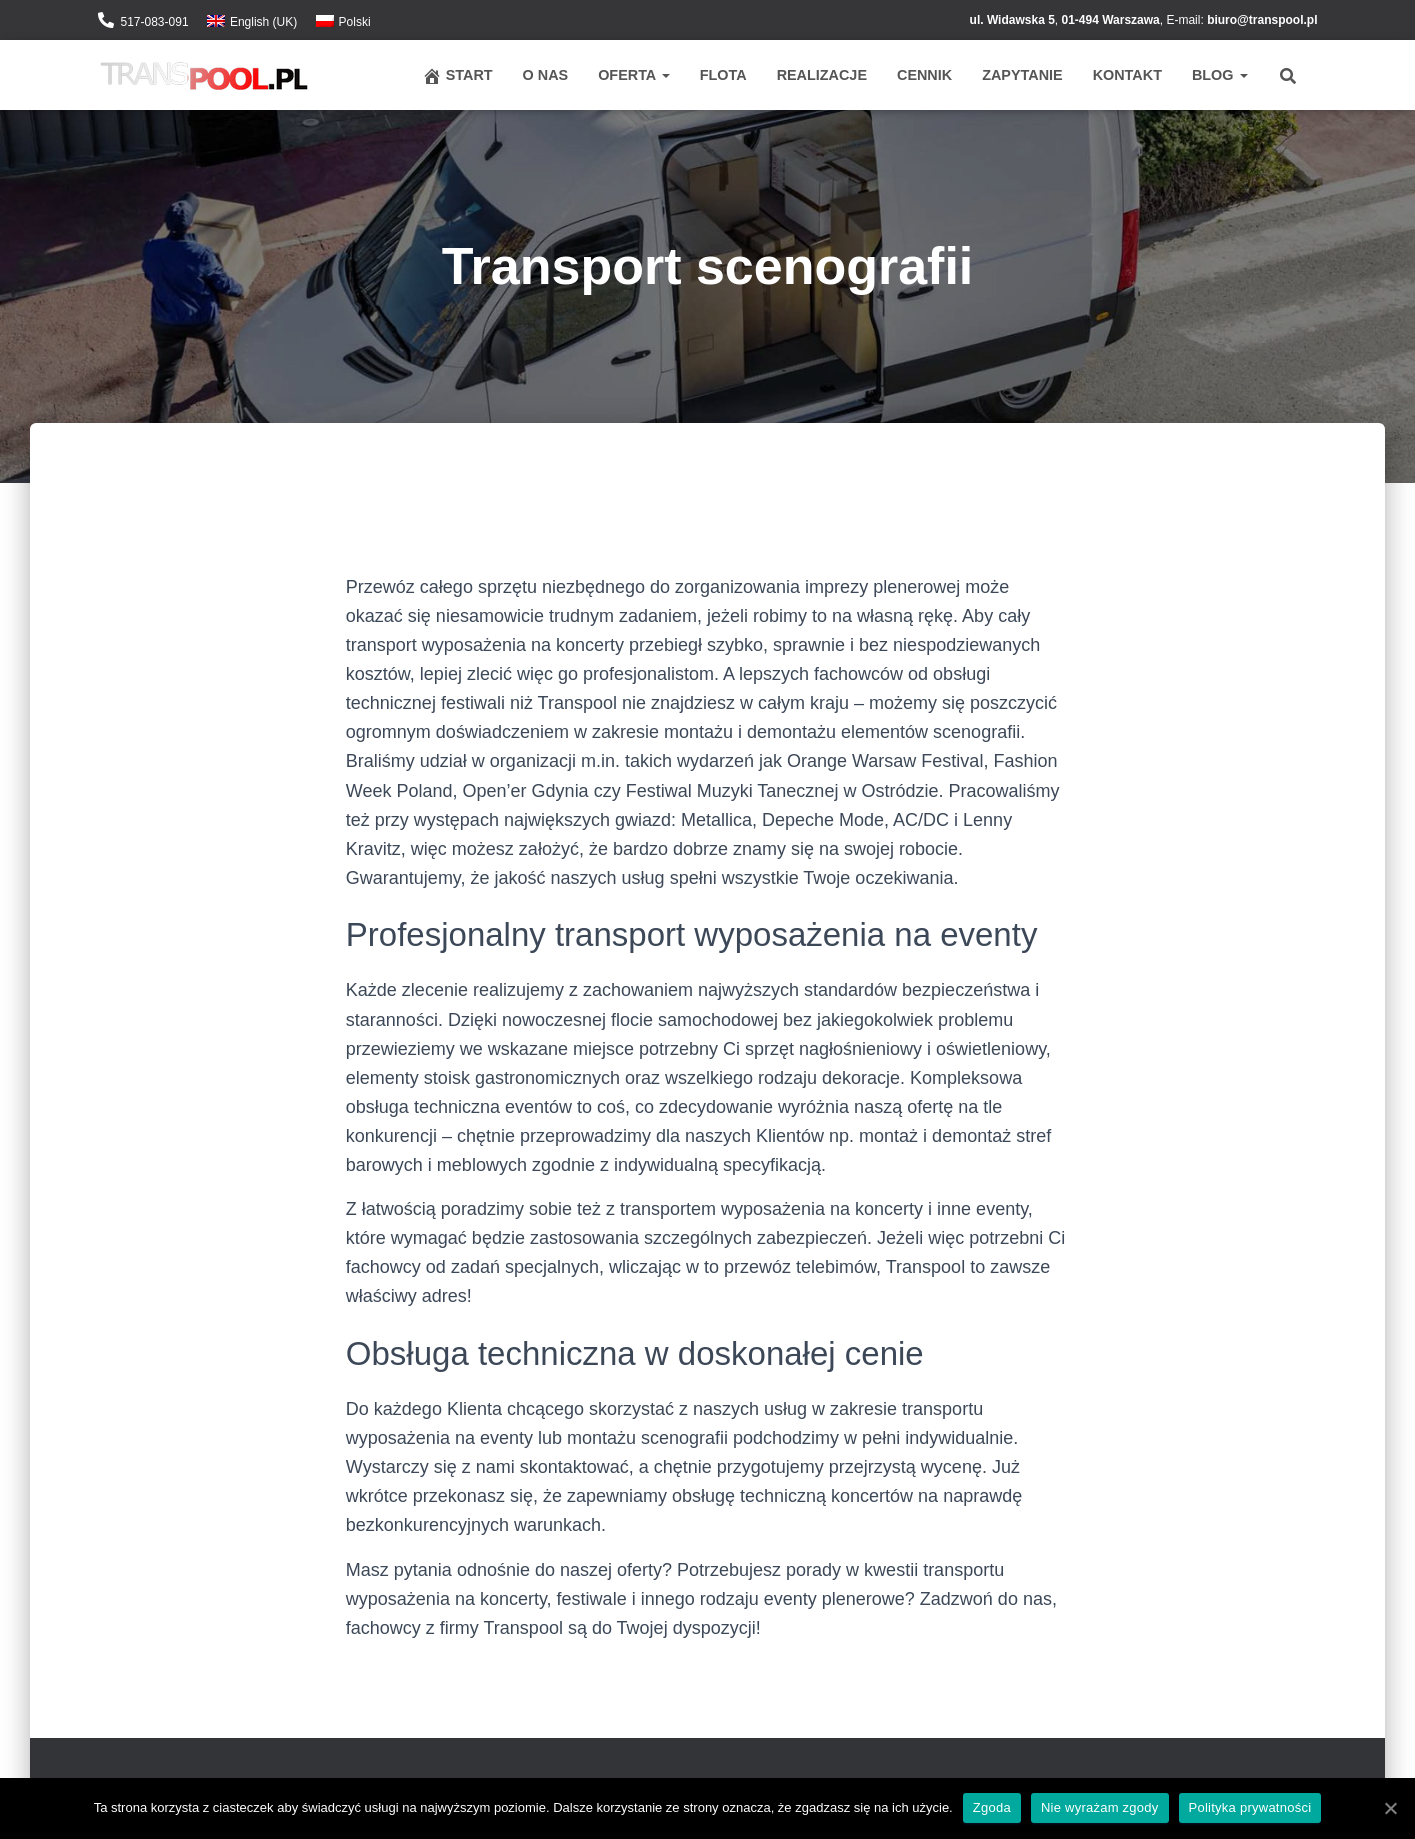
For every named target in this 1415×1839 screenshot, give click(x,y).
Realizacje (822, 75)
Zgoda (992, 1807)
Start (457, 76)
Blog (1220, 75)
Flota (723, 75)
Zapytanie (1022, 75)
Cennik (924, 75)
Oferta (634, 75)
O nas (546, 75)
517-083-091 (155, 22)
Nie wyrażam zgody (1100, 1807)
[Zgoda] (1390, 1808)
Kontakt (1127, 75)
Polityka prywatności (1250, 1807)
